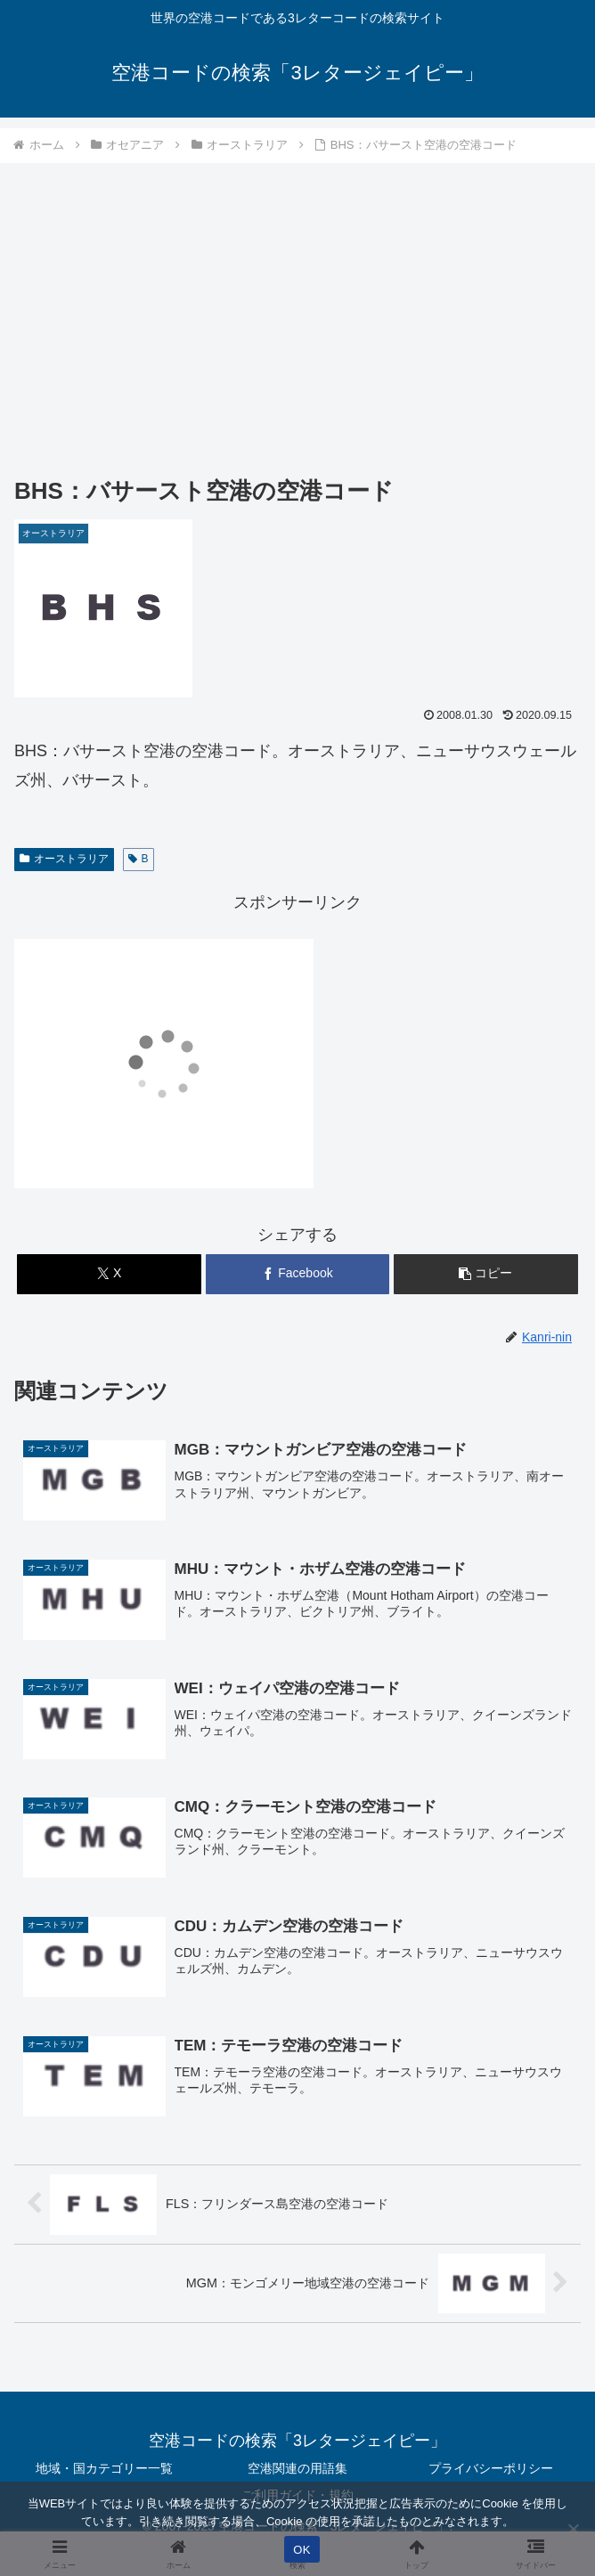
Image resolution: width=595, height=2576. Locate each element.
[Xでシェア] (109, 1274)
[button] (486, 1274)
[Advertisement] (297, 298)
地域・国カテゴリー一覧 (104, 2468)
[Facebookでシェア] (298, 1274)
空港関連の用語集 (297, 2468)
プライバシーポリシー (490, 2468)
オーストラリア (64, 858)
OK (301, 2549)
